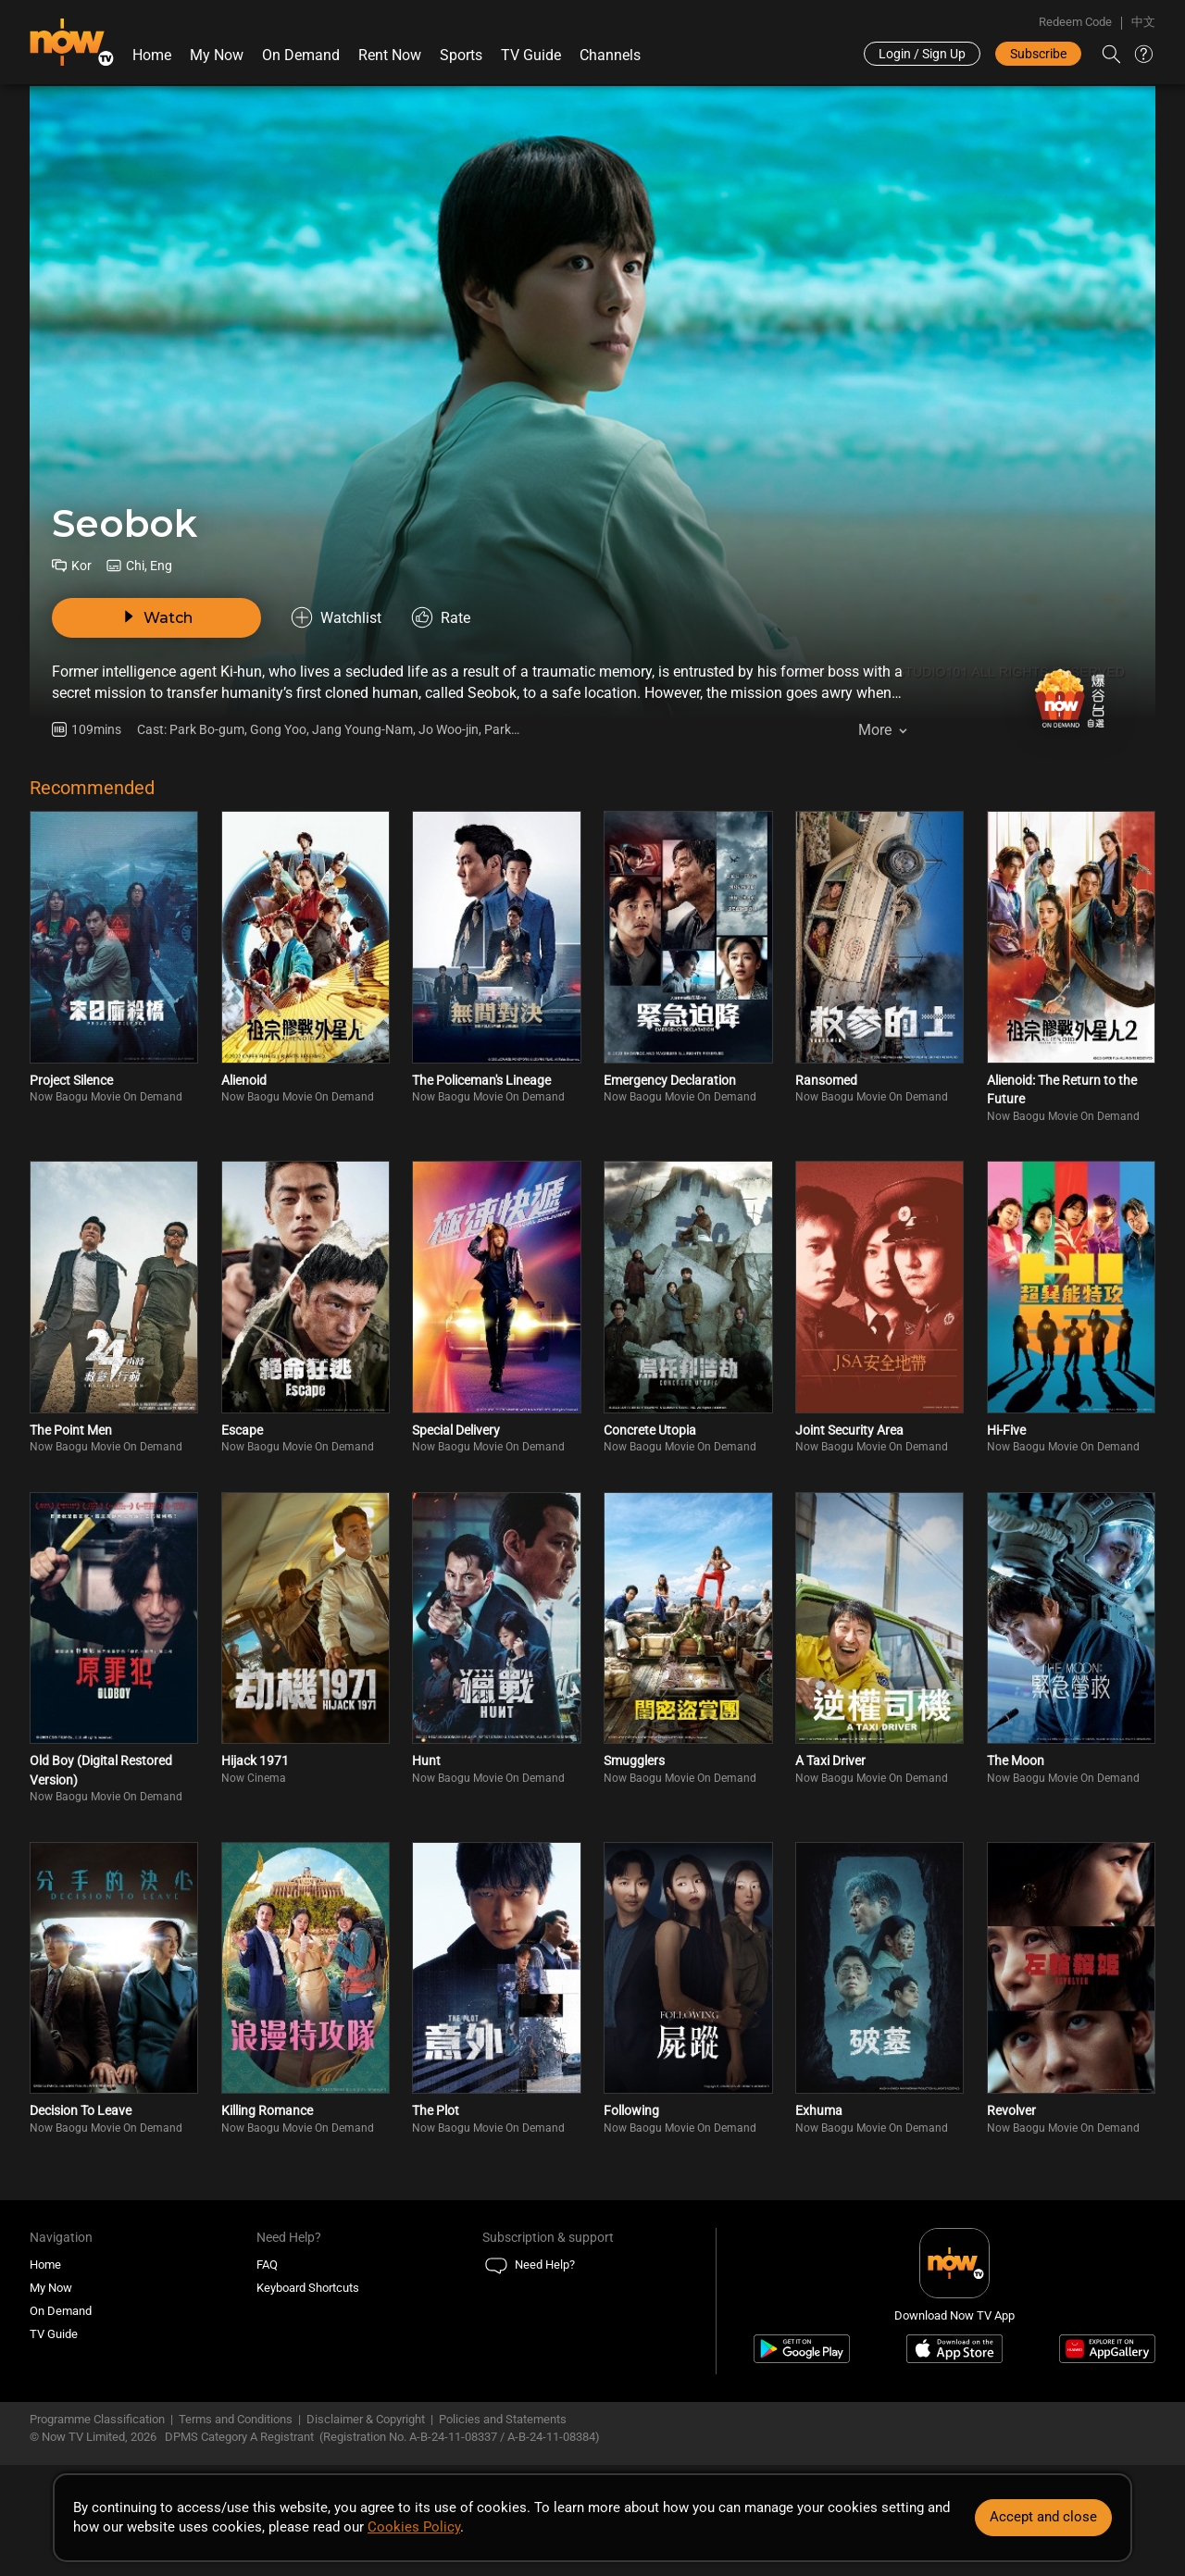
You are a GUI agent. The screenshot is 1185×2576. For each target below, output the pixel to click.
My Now (216, 55)
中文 (1143, 22)
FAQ (267, 2264)
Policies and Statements (503, 2419)
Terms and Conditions (236, 2419)
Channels (610, 55)
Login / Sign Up (922, 53)
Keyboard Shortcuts (307, 2288)
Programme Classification (97, 2419)
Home (151, 55)
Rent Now (389, 55)
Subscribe (1038, 53)
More (875, 730)
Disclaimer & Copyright (365, 2419)
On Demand (301, 55)
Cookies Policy (414, 2527)
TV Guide (531, 55)
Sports (461, 55)
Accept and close (1043, 2516)
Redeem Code (1075, 22)
